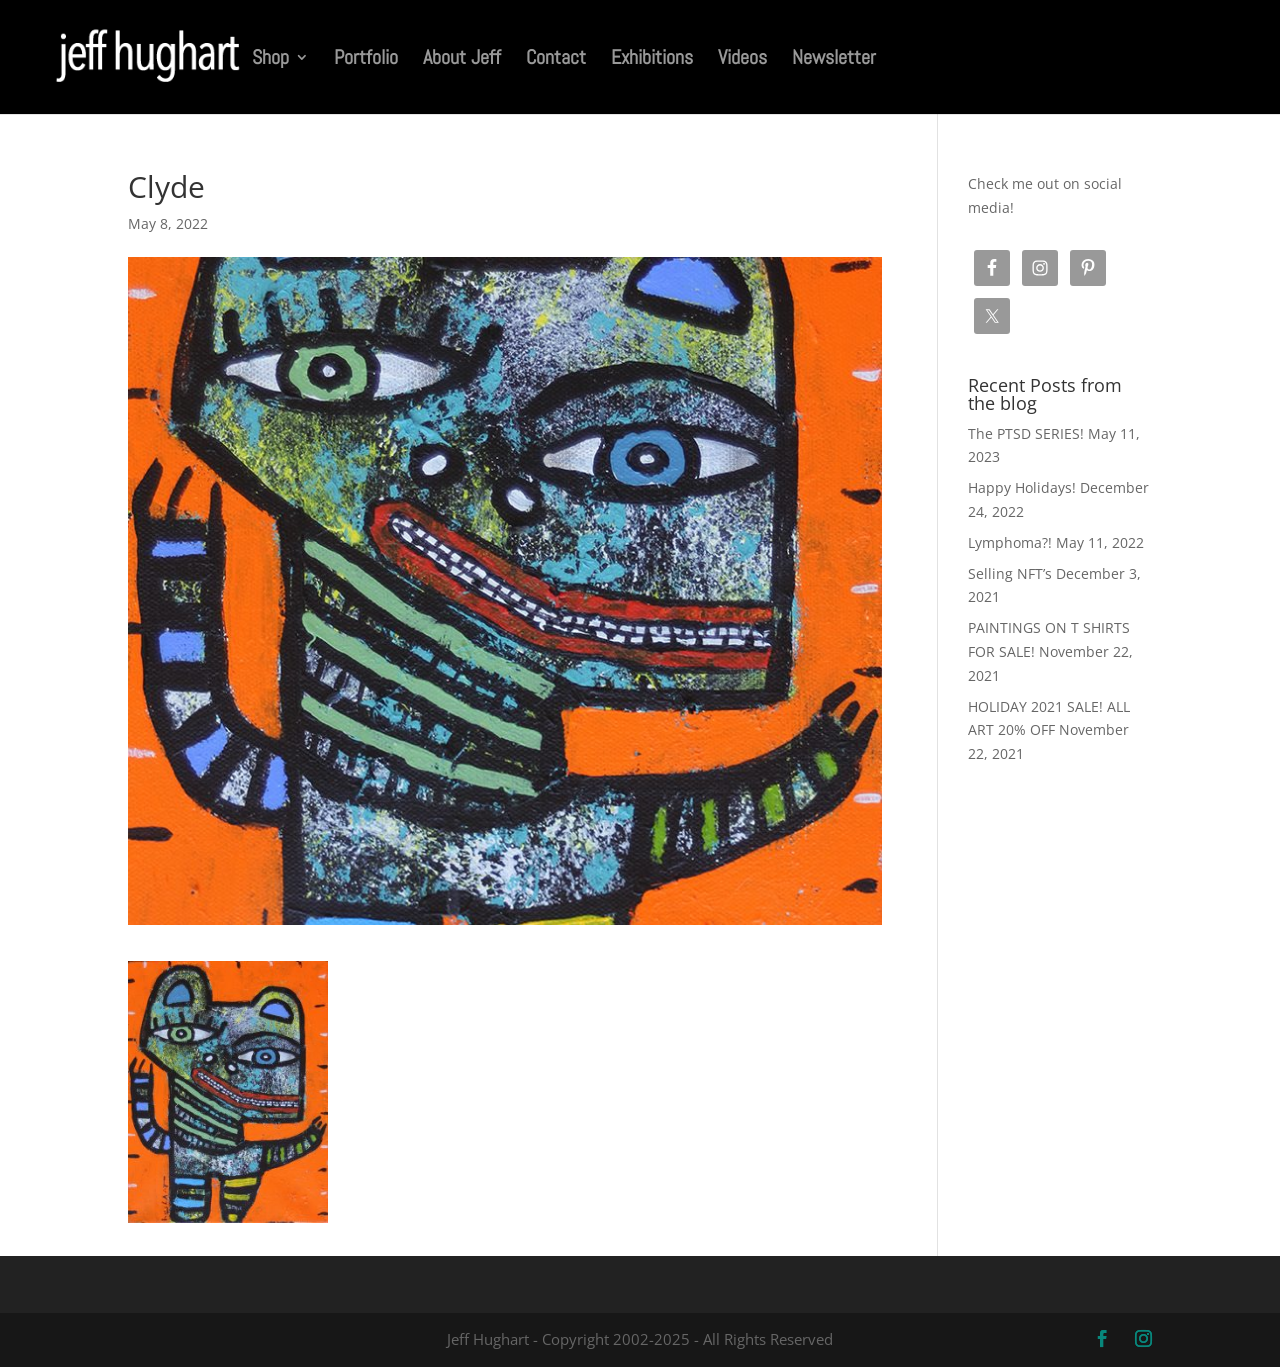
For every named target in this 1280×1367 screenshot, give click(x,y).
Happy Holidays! (1022, 487)
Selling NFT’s (1010, 573)
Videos (742, 60)
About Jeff (462, 60)
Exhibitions (652, 60)
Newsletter (834, 60)
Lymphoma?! (1010, 542)
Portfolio (366, 60)
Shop (270, 60)
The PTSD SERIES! (1026, 433)
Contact (556, 60)
